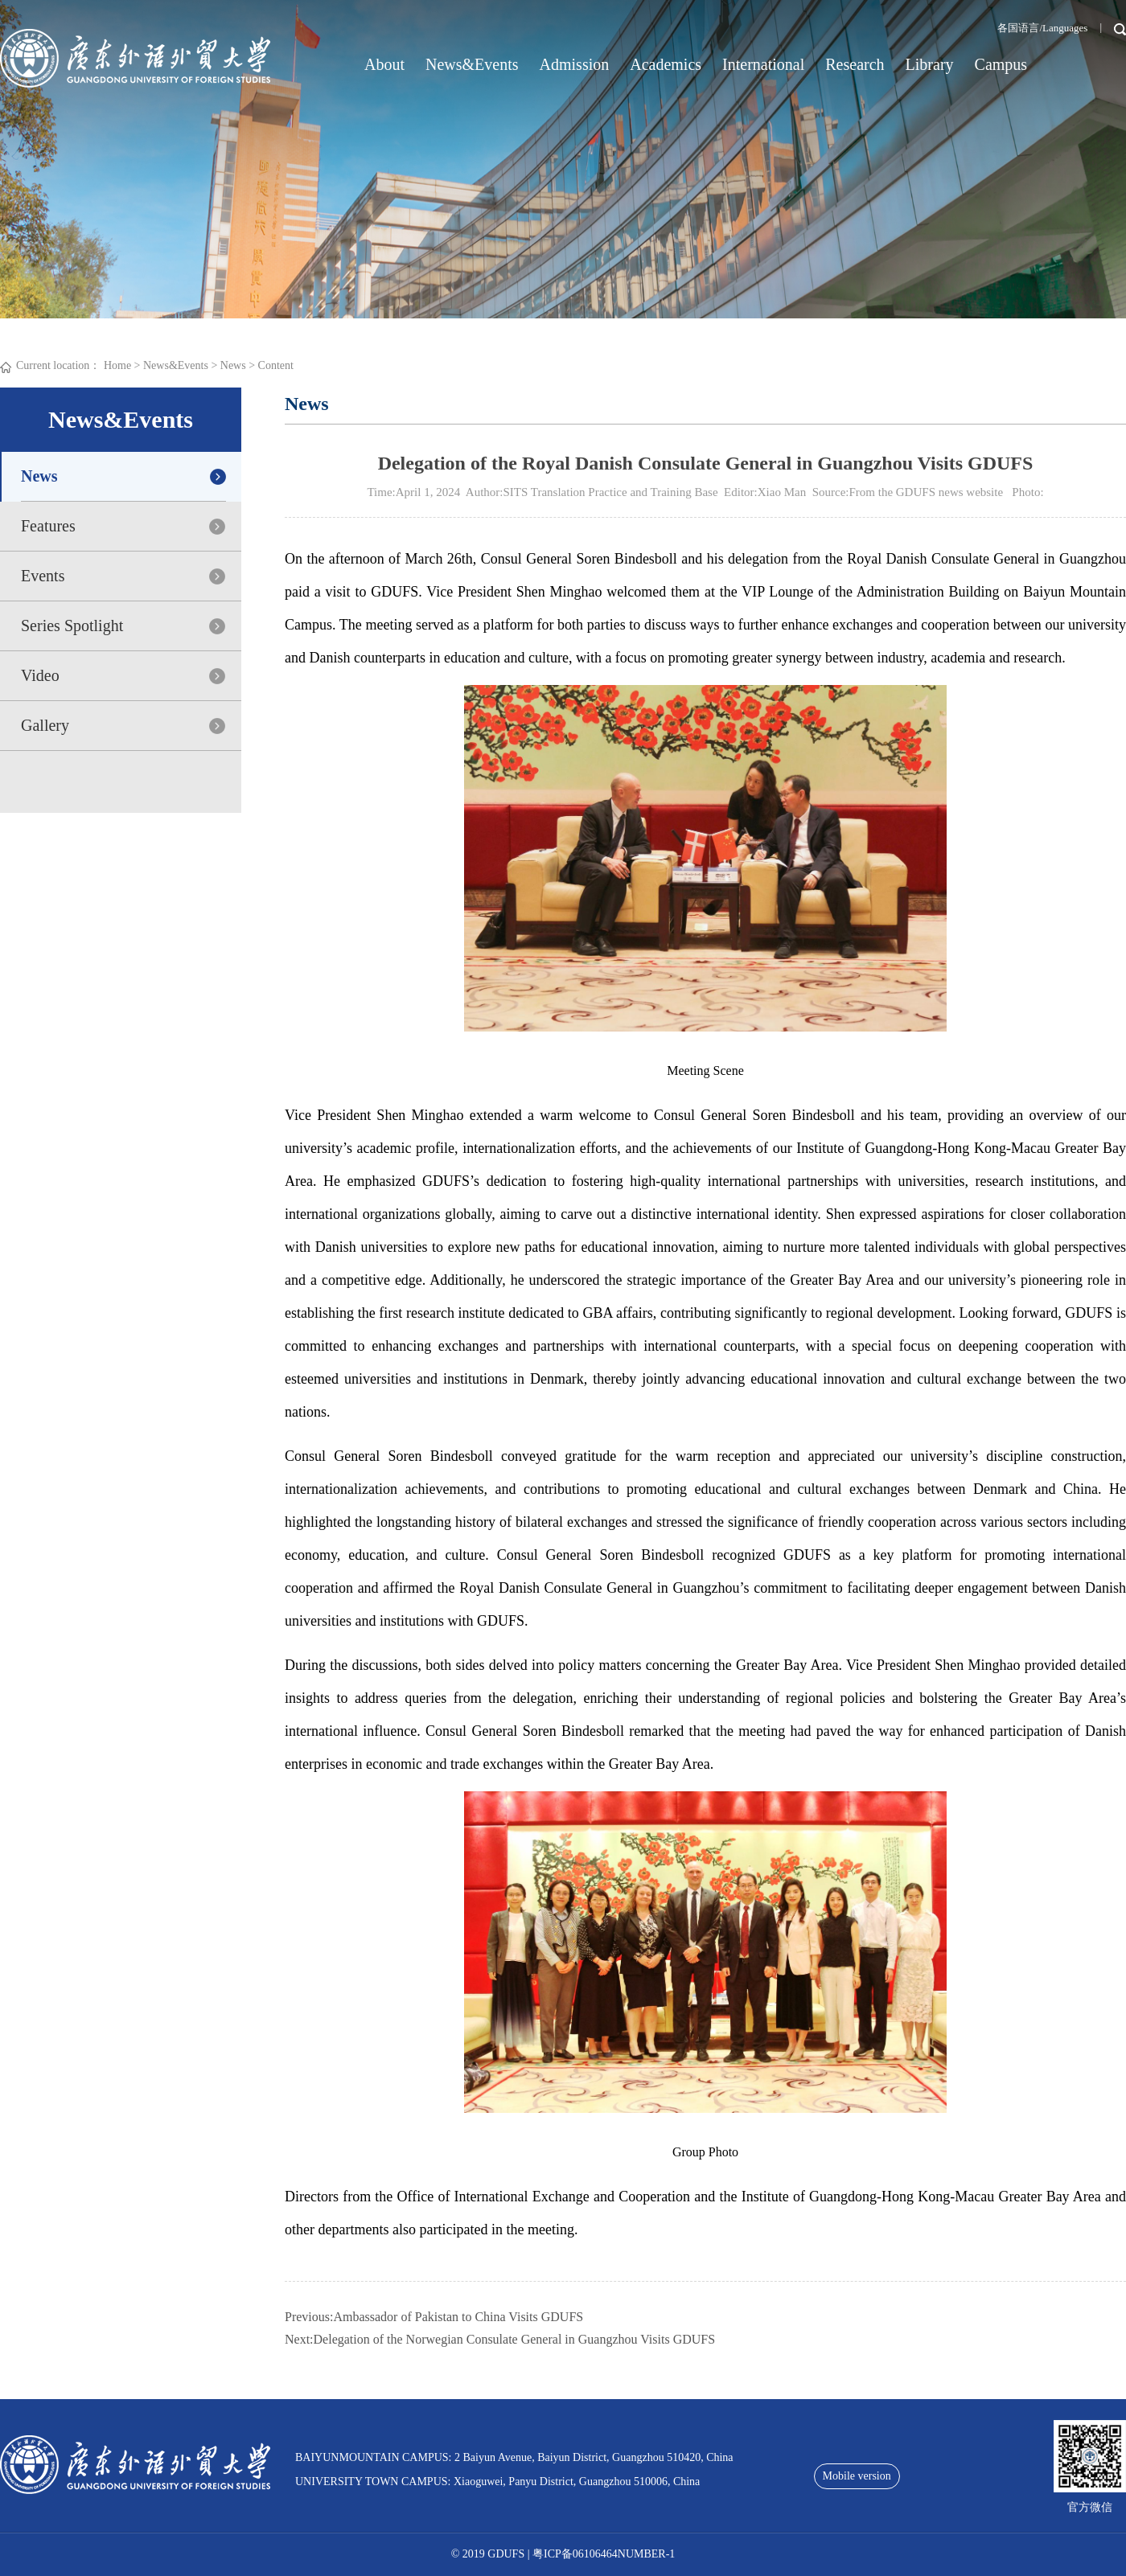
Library (930, 64)
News (233, 365)
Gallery (45, 725)
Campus (1001, 64)
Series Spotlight (72, 625)
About (384, 64)
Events (42, 576)
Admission (575, 64)
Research (854, 64)
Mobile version (857, 2476)
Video (40, 675)
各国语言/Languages (1042, 28)
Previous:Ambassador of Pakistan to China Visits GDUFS (434, 2317)
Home (117, 365)
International (763, 64)
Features (48, 526)
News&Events (472, 64)
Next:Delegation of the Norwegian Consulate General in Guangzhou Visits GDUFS (500, 2339)
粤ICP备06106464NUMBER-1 (603, 2554)
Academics (665, 64)
